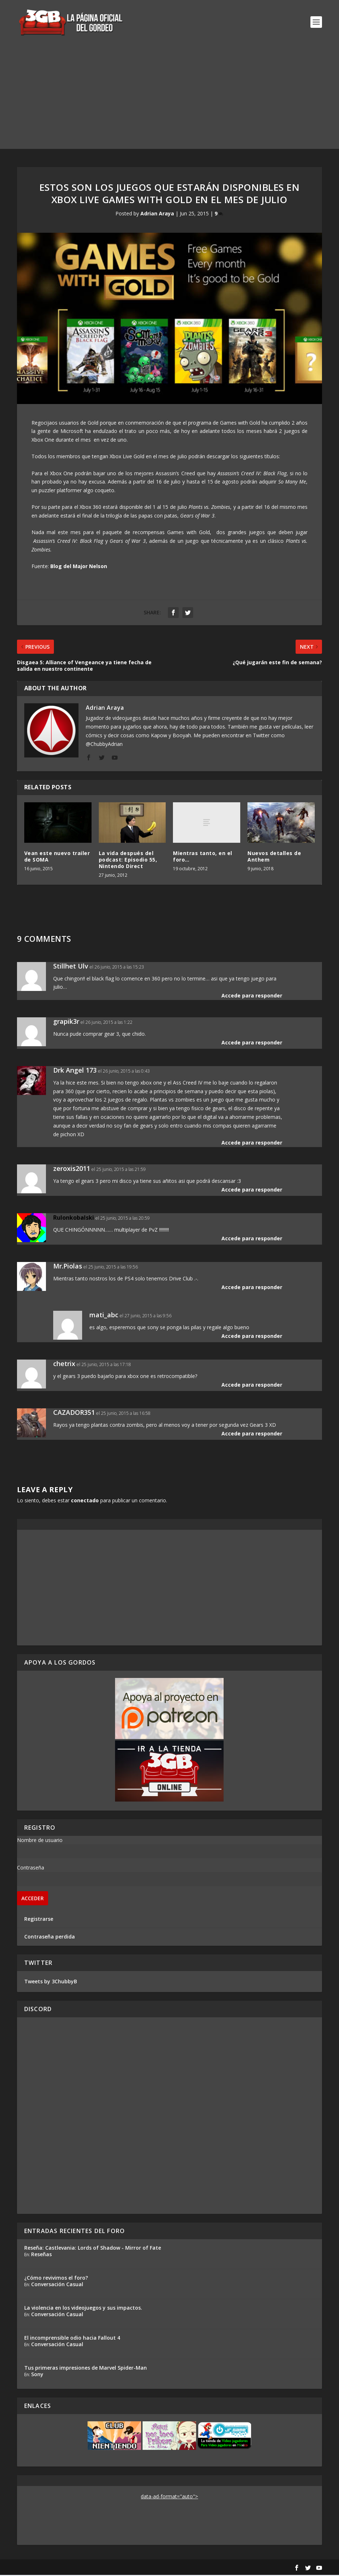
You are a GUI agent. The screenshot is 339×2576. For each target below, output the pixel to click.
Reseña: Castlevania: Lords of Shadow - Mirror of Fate (92, 2248)
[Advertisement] (169, 99)
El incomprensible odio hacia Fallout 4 (72, 2338)
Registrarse (38, 1919)
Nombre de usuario (40, 1840)
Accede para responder (251, 996)
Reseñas (41, 2254)
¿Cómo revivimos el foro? (56, 2278)
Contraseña (30, 1868)
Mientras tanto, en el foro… (202, 857)
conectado (85, 1501)
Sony (37, 2374)
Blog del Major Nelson (78, 566)
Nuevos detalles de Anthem (274, 857)
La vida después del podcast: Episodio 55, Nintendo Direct (128, 860)
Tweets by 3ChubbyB (50, 1982)
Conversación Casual (57, 2284)
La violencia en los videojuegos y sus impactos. (83, 2308)
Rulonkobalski (73, 1218)
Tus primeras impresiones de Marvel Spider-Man (85, 2368)
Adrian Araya (157, 214)
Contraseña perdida (49, 1937)
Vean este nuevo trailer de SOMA (57, 857)
